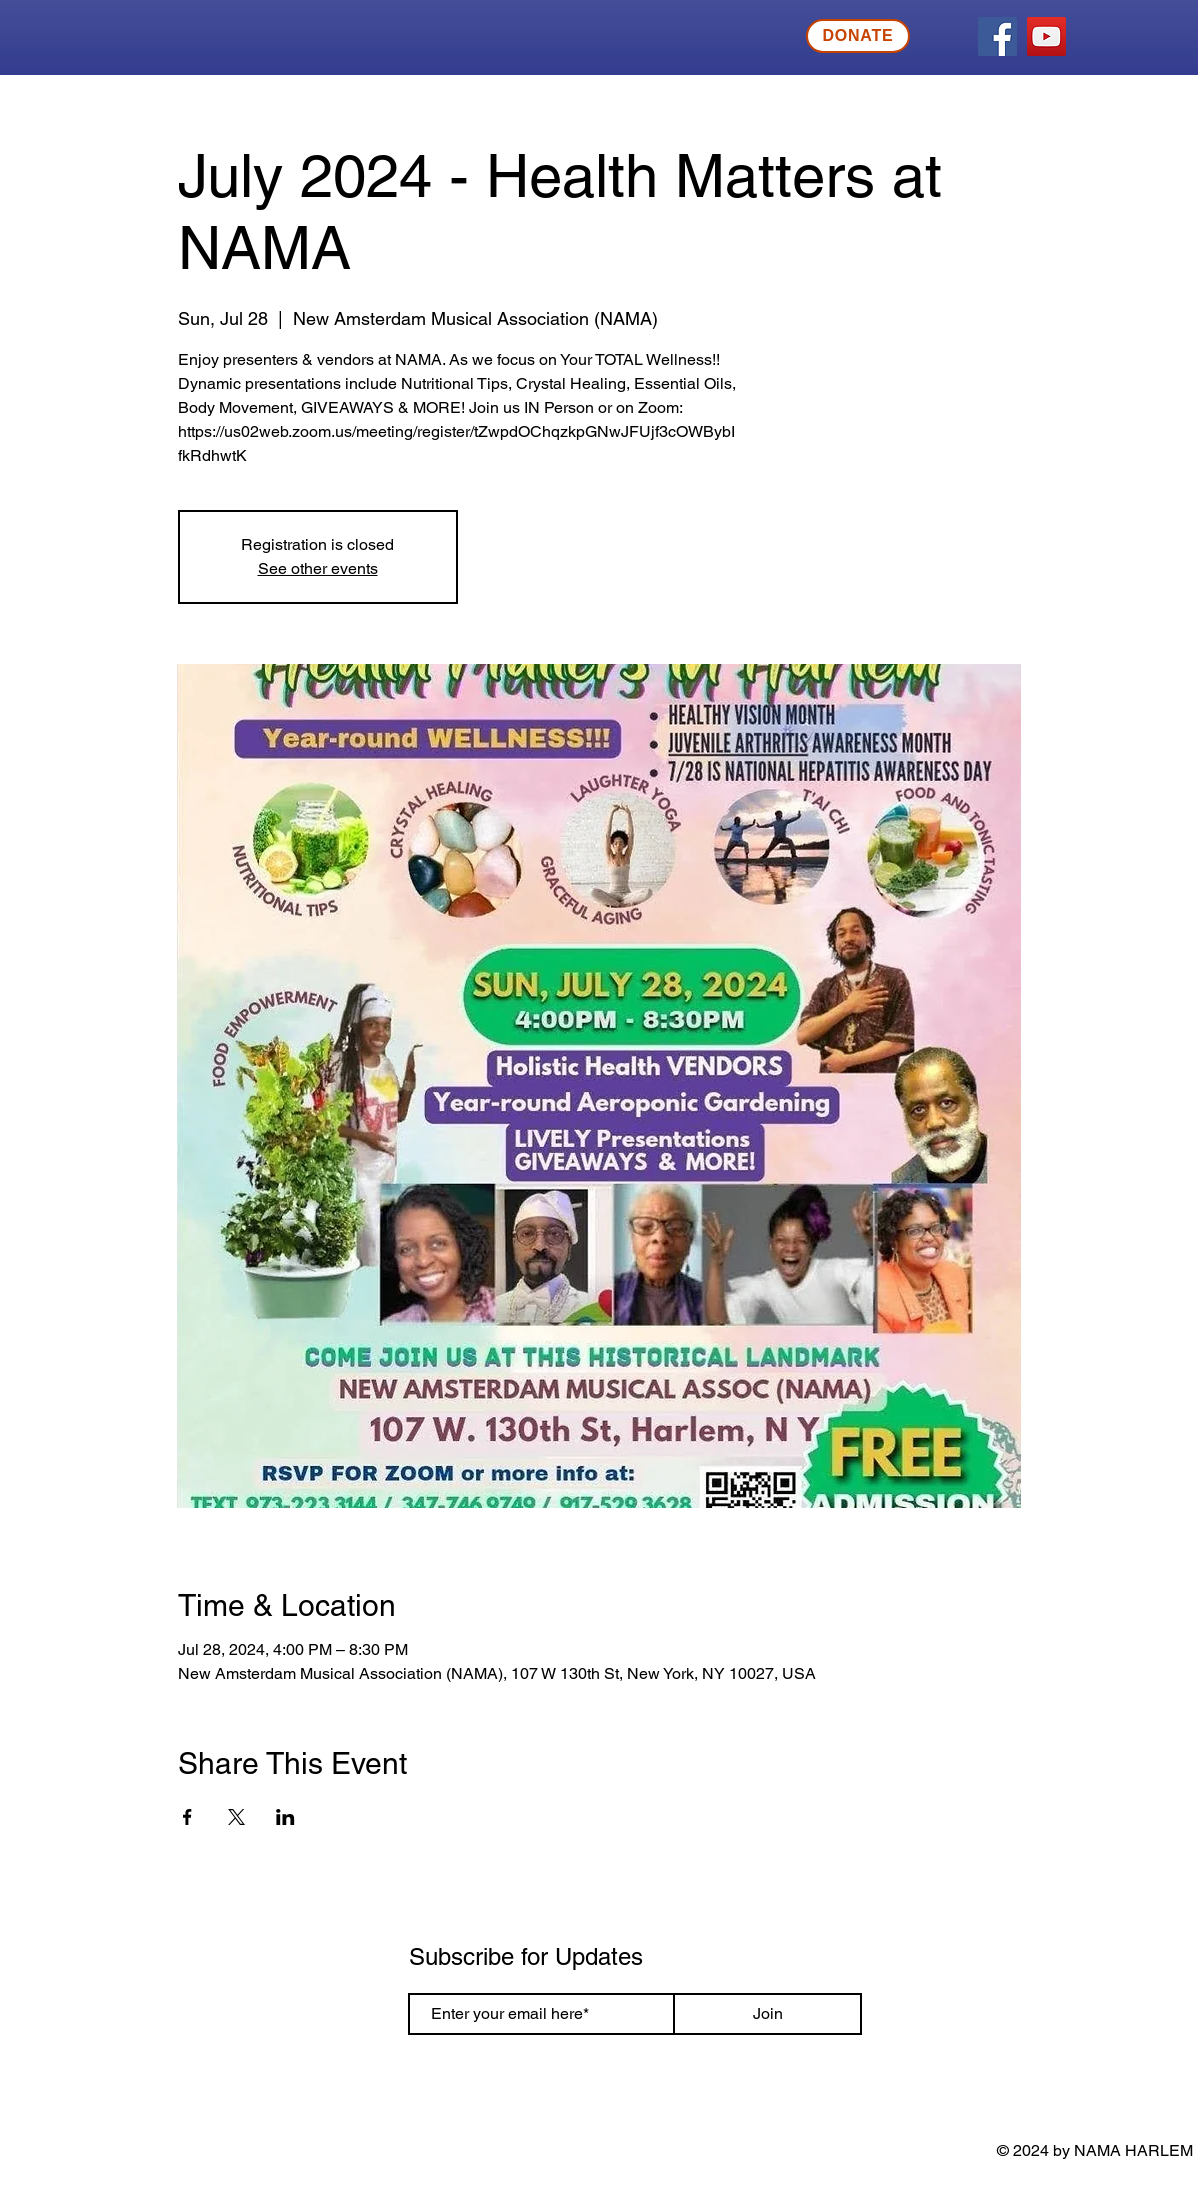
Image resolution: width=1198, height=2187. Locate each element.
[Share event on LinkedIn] (285, 1817)
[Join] (767, 2014)
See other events (318, 568)
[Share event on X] (236, 1817)
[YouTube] (1046, 36)
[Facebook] (997, 36)
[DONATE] (858, 36)
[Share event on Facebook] (187, 1817)
